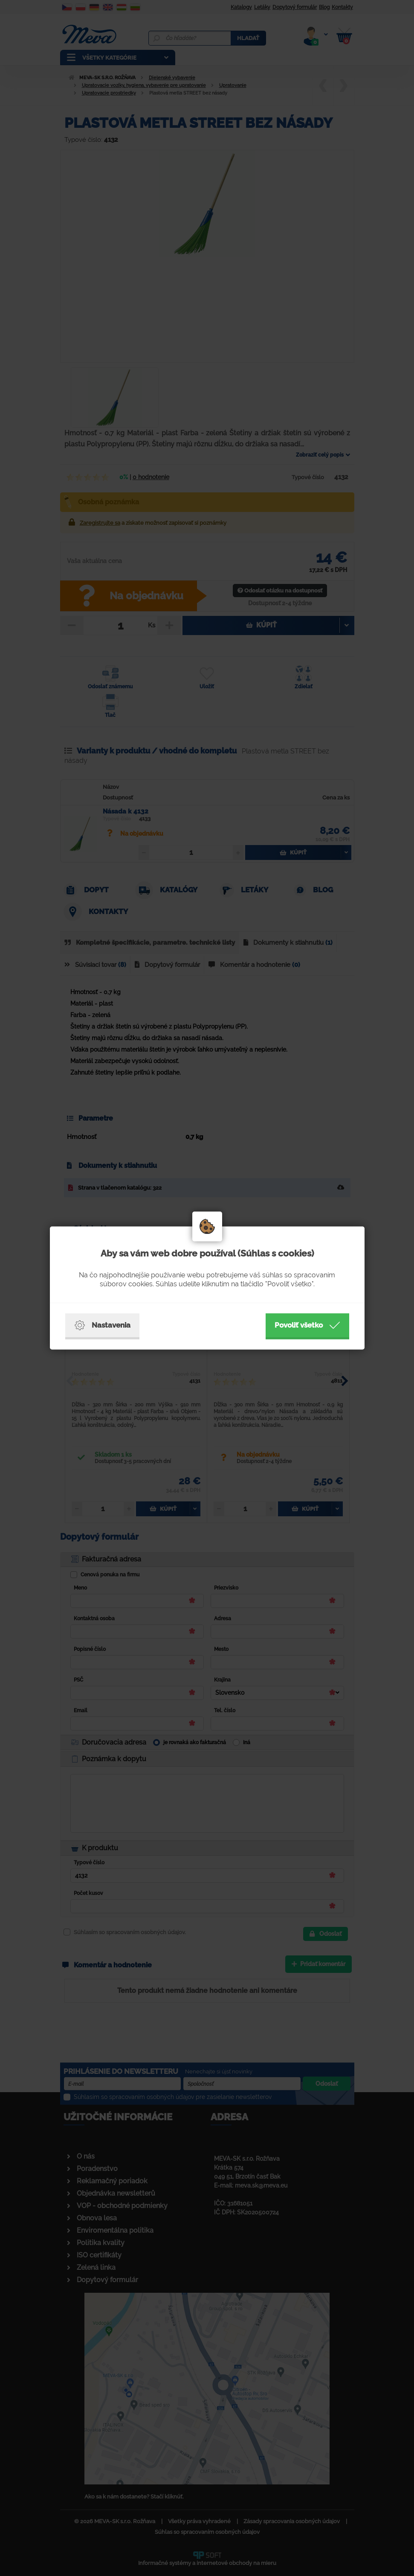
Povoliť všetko (307, 1325)
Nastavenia (102, 1325)
